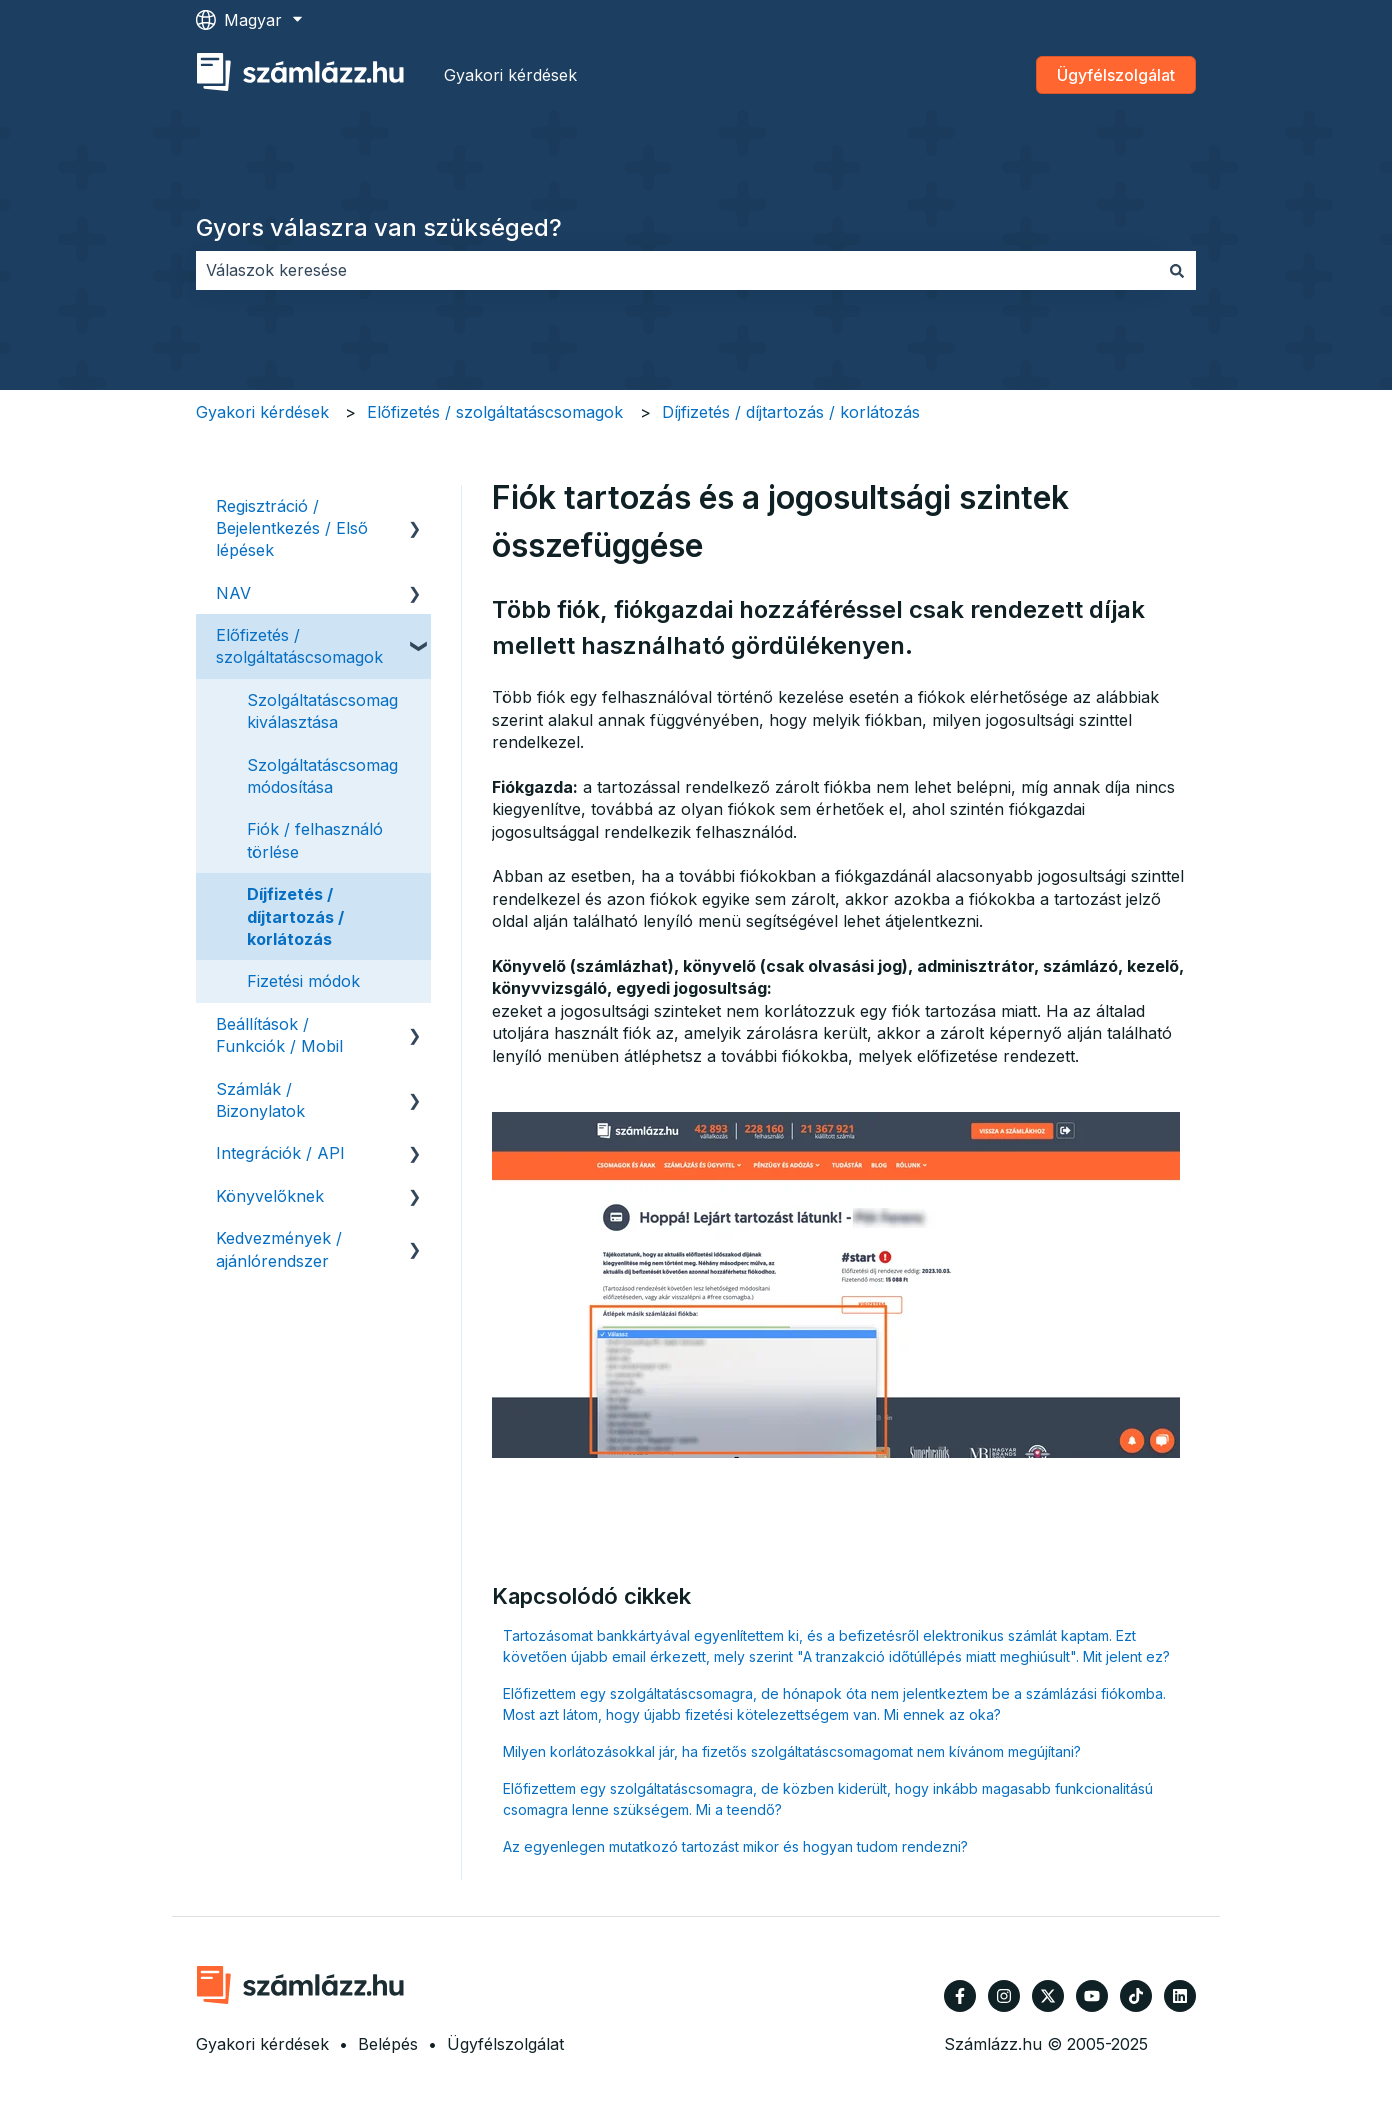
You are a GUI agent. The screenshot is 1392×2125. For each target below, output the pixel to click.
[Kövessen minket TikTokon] (1136, 1996)
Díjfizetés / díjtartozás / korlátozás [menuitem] (295, 916)
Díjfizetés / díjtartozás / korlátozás (791, 412)
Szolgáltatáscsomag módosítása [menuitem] (322, 776)
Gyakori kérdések (510, 75)
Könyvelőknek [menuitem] (270, 1196)
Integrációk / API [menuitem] (280, 1153)
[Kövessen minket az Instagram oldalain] (1004, 1996)
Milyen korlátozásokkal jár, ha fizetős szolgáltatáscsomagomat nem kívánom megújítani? (792, 1751)
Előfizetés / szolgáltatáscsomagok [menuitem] (299, 646)
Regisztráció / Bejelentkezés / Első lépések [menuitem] (292, 528)
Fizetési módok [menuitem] (303, 981)
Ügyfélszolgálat (1116, 75)
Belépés (388, 2044)
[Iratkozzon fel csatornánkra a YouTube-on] (1092, 1996)
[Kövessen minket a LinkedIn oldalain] (1180, 1996)
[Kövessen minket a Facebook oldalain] (960, 1996)
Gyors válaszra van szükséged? (379, 227)
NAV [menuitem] (233, 593)
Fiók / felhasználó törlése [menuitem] (315, 840)
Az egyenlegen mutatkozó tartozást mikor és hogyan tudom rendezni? (735, 1846)
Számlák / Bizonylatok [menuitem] (260, 1100)
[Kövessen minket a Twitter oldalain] (1048, 1996)
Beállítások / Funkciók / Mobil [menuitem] (279, 1035)
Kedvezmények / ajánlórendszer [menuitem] (279, 1249)
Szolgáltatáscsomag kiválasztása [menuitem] (322, 711)
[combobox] (677, 270)
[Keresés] (1177, 270)
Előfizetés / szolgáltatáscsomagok (495, 412)
